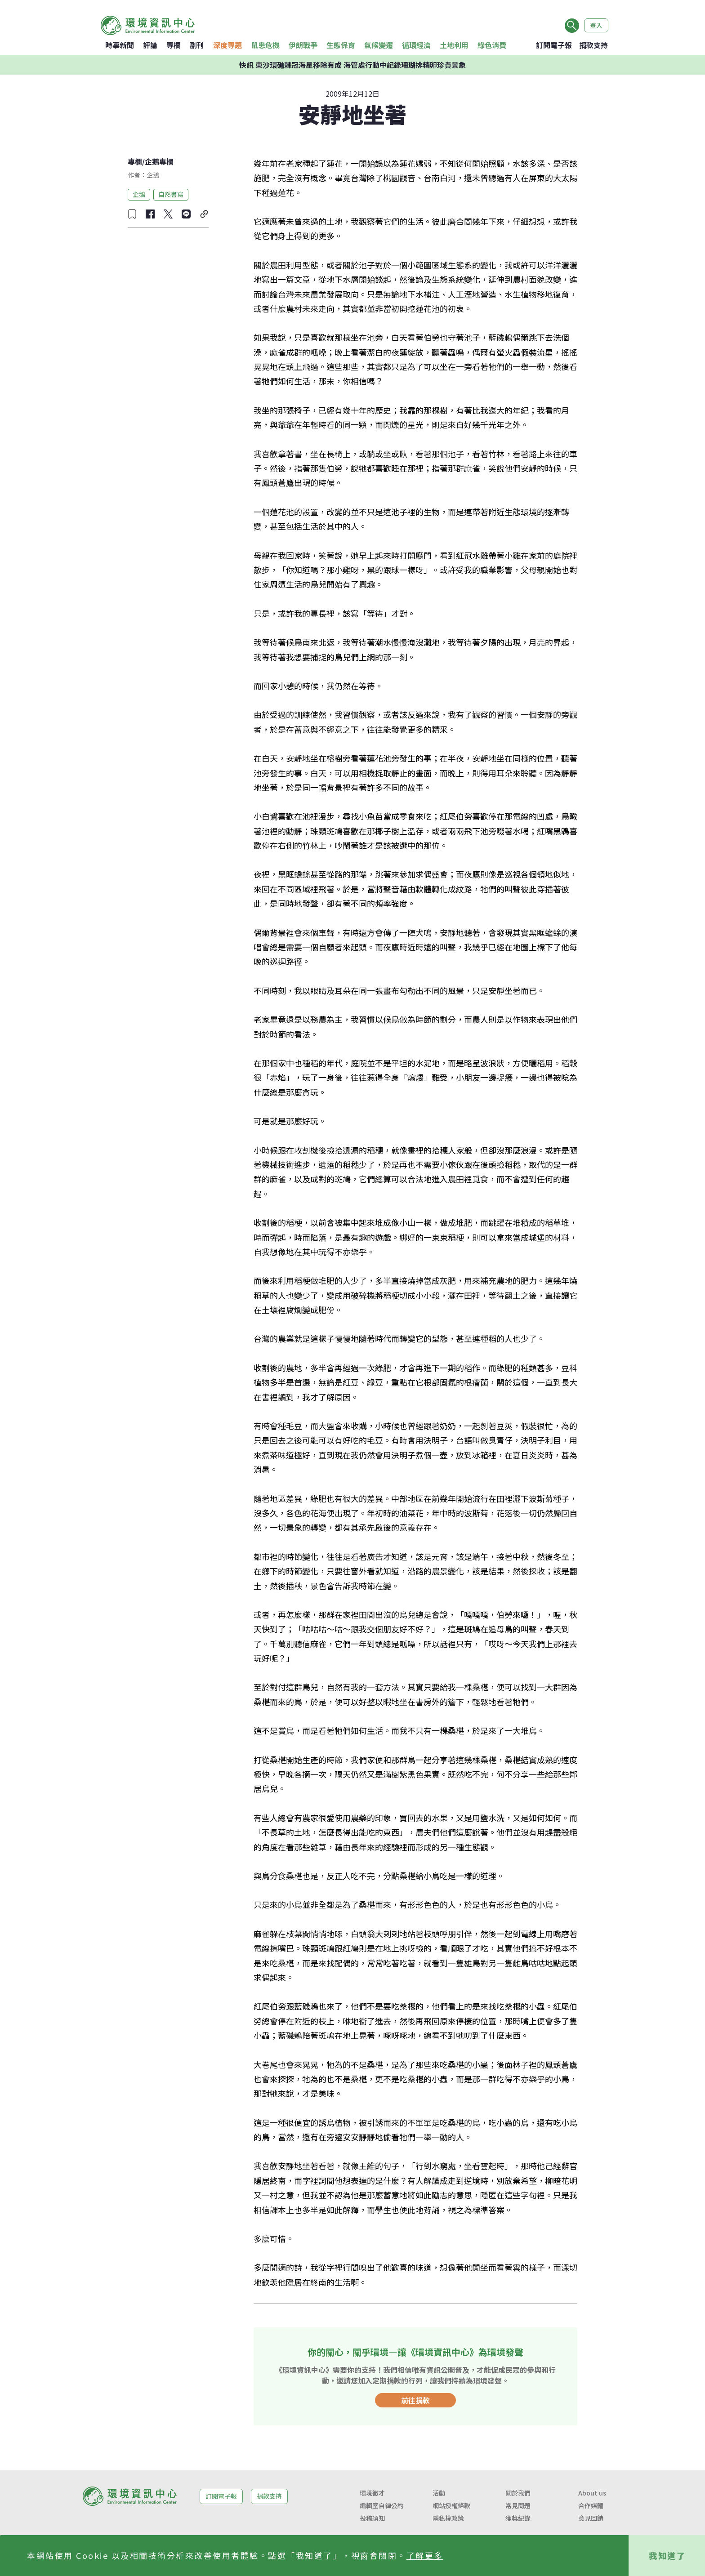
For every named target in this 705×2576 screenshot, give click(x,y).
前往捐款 (415, 2400)
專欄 (173, 45)
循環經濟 (416, 45)
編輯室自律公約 (382, 2505)
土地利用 (454, 45)
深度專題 (227, 45)
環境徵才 (372, 2492)
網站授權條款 (451, 2505)
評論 (150, 45)
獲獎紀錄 (518, 2518)
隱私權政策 (448, 2518)
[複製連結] (204, 213)
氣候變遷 (378, 45)
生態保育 (340, 45)
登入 (596, 25)
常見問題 (518, 2505)
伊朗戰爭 (303, 45)
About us (592, 2492)
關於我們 (518, 2492)
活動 (439, 2492)
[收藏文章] (132, 213)
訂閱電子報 (554, 45)
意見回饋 (590, 2518)
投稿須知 (372, 2518)
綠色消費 (491, 45)
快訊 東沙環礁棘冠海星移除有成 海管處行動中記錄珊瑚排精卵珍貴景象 (352, 64)
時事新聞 (119, 45)
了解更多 (424, 2555)
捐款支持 (593, 45)
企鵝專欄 (159, 161)
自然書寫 (170, 194)
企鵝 (139, 194)
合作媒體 (590, 2505)
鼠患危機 (265, 45)
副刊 (197, 45)
